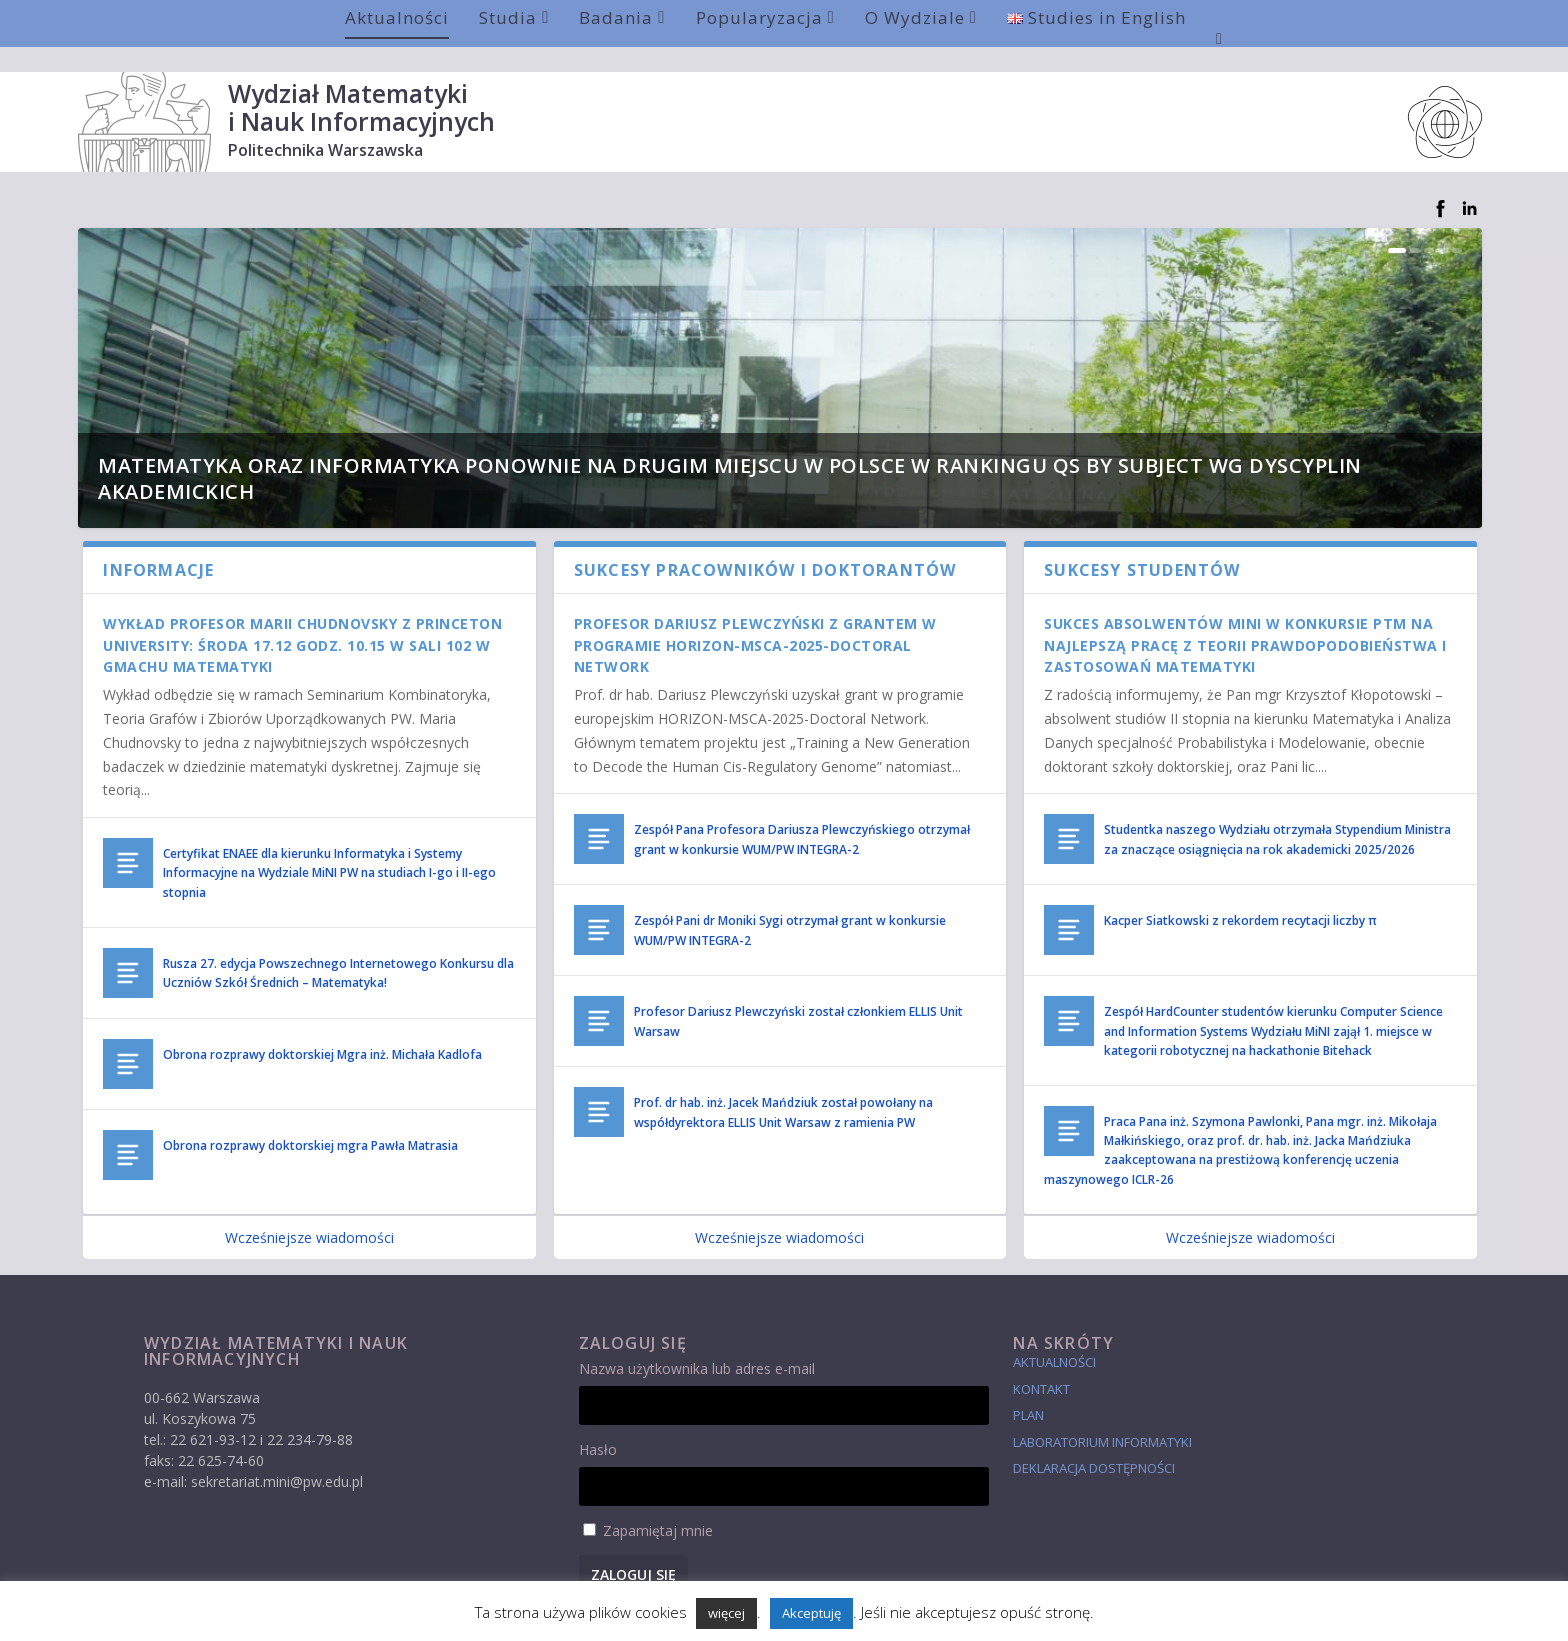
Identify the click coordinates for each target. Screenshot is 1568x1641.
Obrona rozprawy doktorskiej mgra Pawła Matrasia (310, 1120)
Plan (1028, 1390)
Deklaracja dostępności (1094, 1443)
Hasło (598, 1424)
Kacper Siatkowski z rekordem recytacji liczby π (1240, 895)
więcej (726, 1613)
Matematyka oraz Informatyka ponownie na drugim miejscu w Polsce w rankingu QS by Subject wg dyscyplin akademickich (730, 453)
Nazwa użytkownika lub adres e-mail (697, 1343)
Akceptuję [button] (811, 1613)
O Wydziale (915, 17)
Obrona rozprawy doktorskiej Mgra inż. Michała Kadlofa (322, 1029)
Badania (616, 17)
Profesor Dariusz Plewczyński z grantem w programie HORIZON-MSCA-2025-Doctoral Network (755, 620)
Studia (508, 17)
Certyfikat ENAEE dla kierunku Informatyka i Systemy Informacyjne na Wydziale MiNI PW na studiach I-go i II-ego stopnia (329, 847)
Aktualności (397, 17)
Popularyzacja (759, 17)
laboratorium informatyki (1102, 1417)
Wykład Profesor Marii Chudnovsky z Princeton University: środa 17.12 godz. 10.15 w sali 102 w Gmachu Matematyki (302, 620)
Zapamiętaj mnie (658, 1505)
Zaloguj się (633, 1549)
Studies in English (1096, 17)
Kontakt (1041, 1364)
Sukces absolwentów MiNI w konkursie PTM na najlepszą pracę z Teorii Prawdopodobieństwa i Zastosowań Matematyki (1245, 620)
